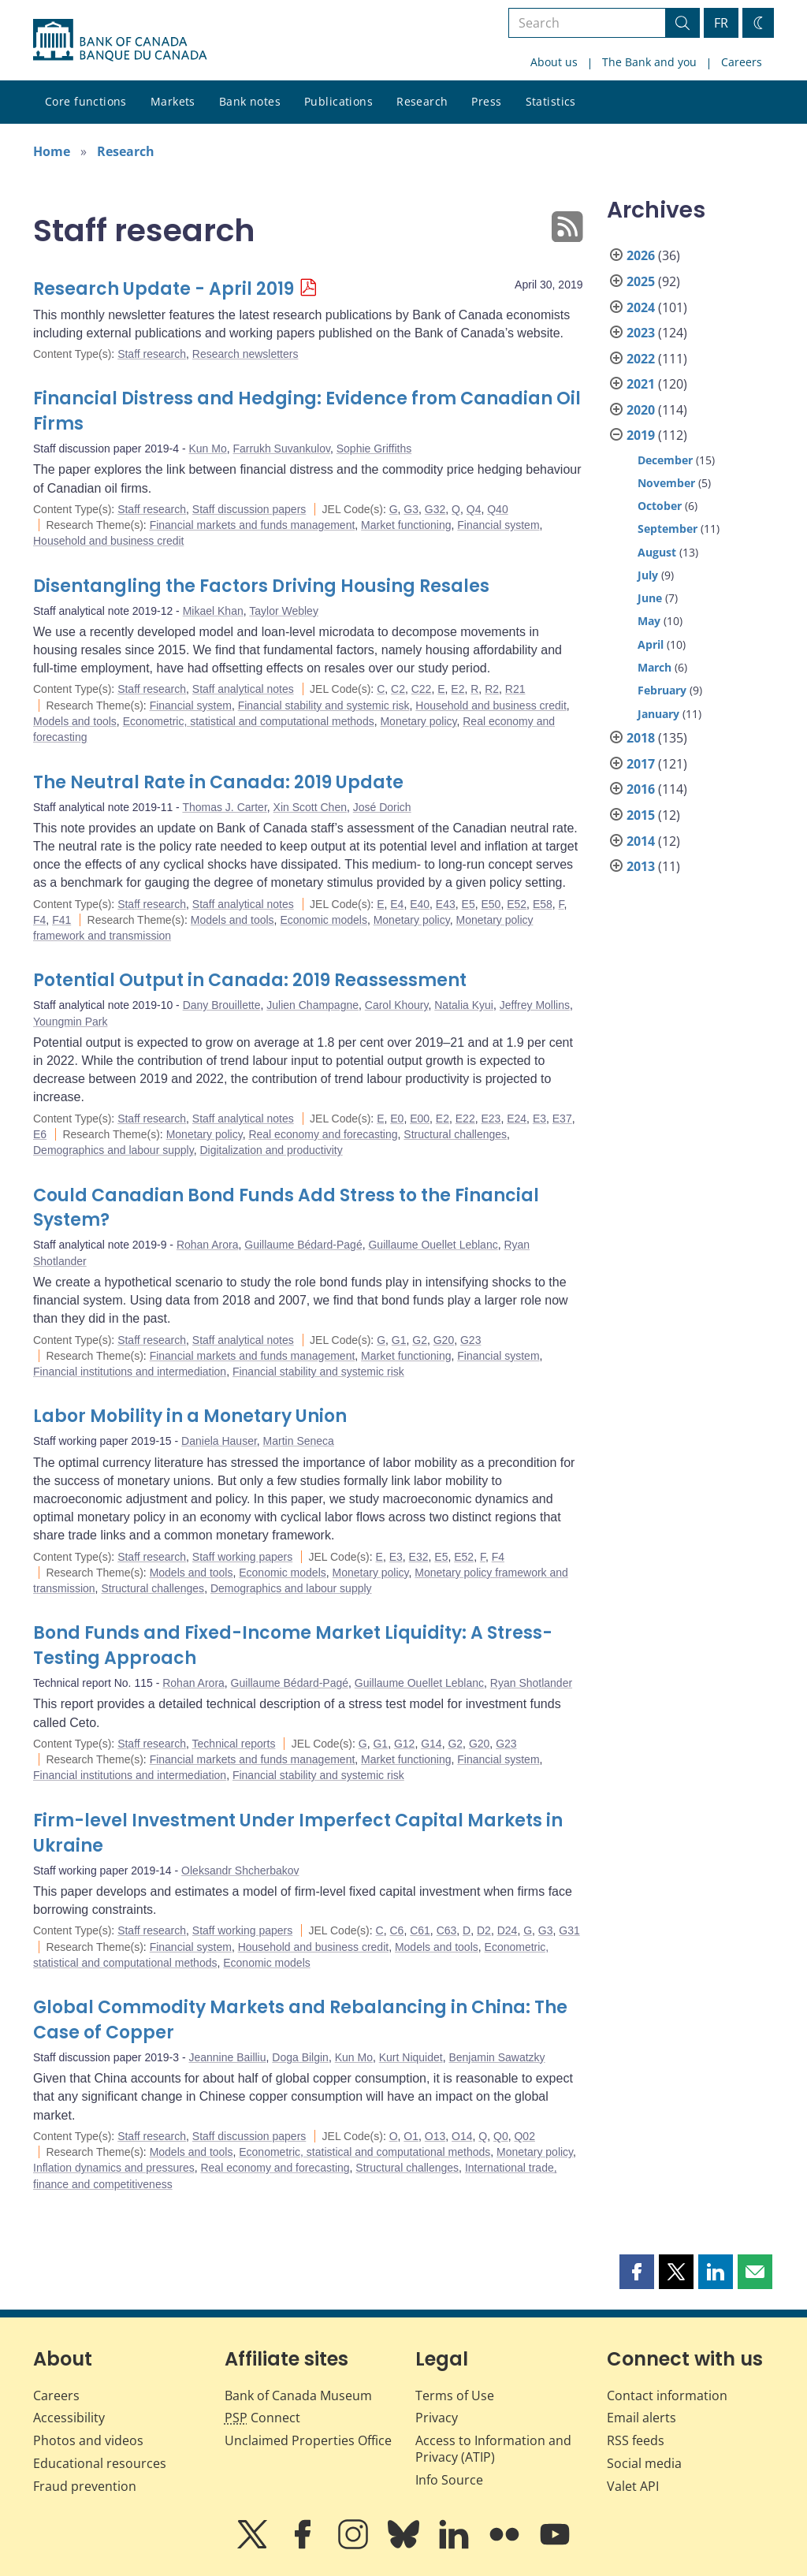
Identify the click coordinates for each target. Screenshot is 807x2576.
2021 (641, 384)
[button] (636, 2271)
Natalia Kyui (463, 1005)
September (667, 528)
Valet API (633, 2486)
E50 (490, 904)
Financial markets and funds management (252, 525)
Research (422, 101)
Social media (644, 2463)
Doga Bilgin (300, 2057)
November (666, 482)
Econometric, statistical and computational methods (248, 721)
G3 (411, 509)
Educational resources (99, 2463)
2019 (641, 435)
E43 (446, 904)
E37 (562, 1118)
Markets (173, 101)
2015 (641, 815)
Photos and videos (88, 2440)
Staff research (151, 354)
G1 (399, 1340)
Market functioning (406, 525)
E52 (516, 904)
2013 (641, 866)
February (662, 690)
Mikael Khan (213, 611)
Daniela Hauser (219, 1441)
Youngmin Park (70, 1021)
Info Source (449, 2480)
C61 (420, 1930)
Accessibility (69, 2417)
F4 (39, 920)
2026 (641, 255)
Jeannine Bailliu (227, 2057)
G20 (443, 1340)
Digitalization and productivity (270, 1150)
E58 (542, 904)
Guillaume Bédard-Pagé (303, 1244)
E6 (39, 1134)
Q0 (500, 2136)
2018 (641, 737)
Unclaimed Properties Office (308, 2440)
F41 (61, 920)
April (651, 644)
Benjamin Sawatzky (496, 2057)
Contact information (667, 2395)
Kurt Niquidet (411, 2057)
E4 (397, 904)
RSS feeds (635, 2440)
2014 (641, 841)
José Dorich (382, 807)
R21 (515, 689)
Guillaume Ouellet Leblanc (432, 1244)
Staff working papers (242, 1556)
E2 (457, 689)
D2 (484, 1930)
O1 (411, 2136)
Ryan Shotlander (531, 1683)
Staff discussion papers (249, 509)
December (665, 459)
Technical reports (234, 1743)
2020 (641, 410)
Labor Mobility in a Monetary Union (190, 1416)
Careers (741, 61)
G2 (419, 1340)
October (660, 505)
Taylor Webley (283, 611)
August (657, 552)
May (649, 620)
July (648, 575)
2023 (641, 332)
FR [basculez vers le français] (721, 23)
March (654, 667)
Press (486, 101)
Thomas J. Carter (224, 807)
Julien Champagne (312, 1005)
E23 (490, 1118)
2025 (641, 281)
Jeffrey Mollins (535, 1005)
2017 (641, 763)
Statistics (551, 101)
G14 (431, 1743)
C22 (421, 689)
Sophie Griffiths (374, 448)
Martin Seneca (298, 1441)
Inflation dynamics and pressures (114, 2167)
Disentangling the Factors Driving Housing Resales (261, 586)
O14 (462, 2136)
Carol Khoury (397, 1005)
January (658, 713)
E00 (420, 1118)
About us (554, 61)
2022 (641, 358)
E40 (420, 904)
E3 (539, 1118)
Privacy (436, 2417)
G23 (470, 1340)
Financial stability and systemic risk (324, 705)
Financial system (498, 525)
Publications (338, 101)
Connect (262, 2417)
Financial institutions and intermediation (129, 1371)
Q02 (524, 2136)
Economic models (323, 920)
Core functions (86, 101)
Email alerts (641, 2417)
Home (51, 151)
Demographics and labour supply (113, 1150)
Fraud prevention (84, 2486)
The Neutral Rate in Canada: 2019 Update (218, 782)
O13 (435, 2136)
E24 (516, 1118)
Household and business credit (108, 540)
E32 (419, 1556)
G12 (404, 1743)
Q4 (474, 509)
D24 (507, 1930)
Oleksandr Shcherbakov (240, 1870)
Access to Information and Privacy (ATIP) (493, 2449)
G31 (569, 1930)
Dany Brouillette (222, 1005)
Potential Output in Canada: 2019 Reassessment (250, 980)
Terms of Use (454, 2395)
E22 (465, 1118)
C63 (447, 1930)
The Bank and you (649, 61)
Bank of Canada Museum (298, 2395)
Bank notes (250, 101)
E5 (468, 904)
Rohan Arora (208, 1244)
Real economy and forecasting (322, 1134)
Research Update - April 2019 (163, 289)
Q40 (497, 509)
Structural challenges (455, 1134)
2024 (641, 307)
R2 (492, 689)
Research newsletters (245, 354)
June (650, 597)
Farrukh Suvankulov (280, 448)
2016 (641, 789)
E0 (397, 1118)
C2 (398, 689)
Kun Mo (207, 448)
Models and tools (75, 721)
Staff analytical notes (243, 689)
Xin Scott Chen (310, 807)
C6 (396, 1930)
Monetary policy (418, 721)
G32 (435, 509)
